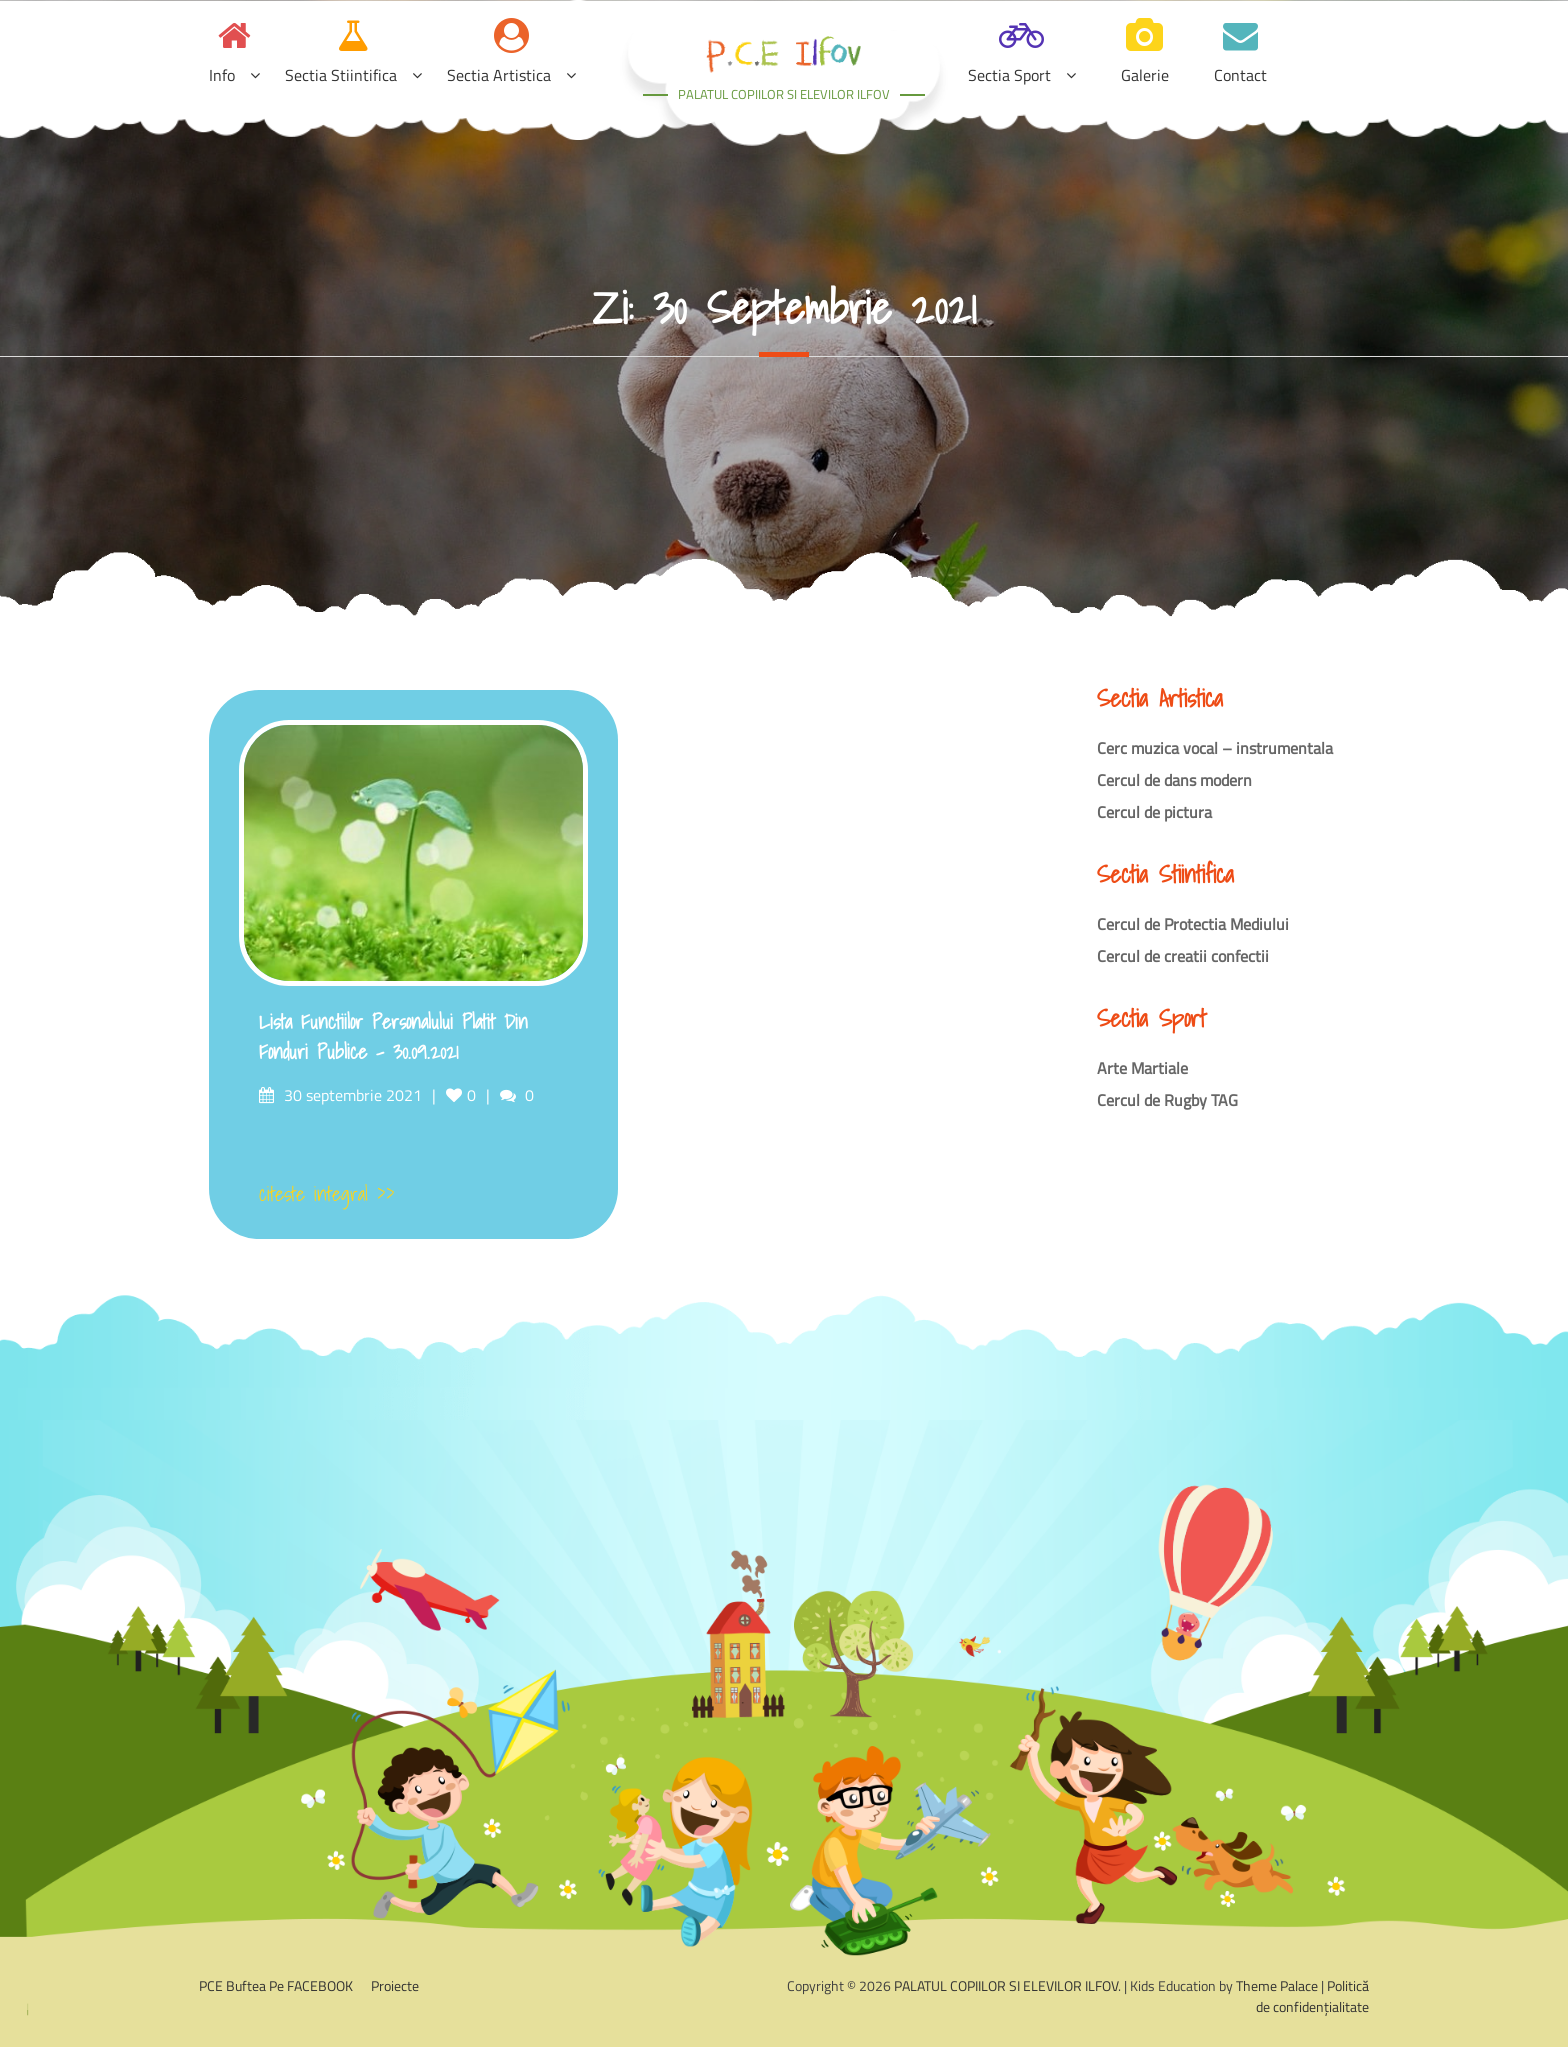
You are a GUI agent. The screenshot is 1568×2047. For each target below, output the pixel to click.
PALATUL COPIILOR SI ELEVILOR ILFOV (784, 94)
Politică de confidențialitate (1312, 1996)
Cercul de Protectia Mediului (1193, 924)
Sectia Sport (1009, 75)
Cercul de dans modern (1174, 780)
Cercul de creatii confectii (1183, 956)
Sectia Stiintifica (341, 75)
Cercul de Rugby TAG (1167, 1100)
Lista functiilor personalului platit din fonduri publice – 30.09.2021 (393, 1037)
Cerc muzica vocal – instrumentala (1215, 748)
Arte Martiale (1142, 1068)
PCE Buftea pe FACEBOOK (276, 1985)
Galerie (1145, 75)
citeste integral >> (327, 1194)
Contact (1240, 75)
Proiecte (395, 1985)
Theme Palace (1277, 1985)
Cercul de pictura (1154, 812)
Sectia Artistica (499, 75)
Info (222, 75)
